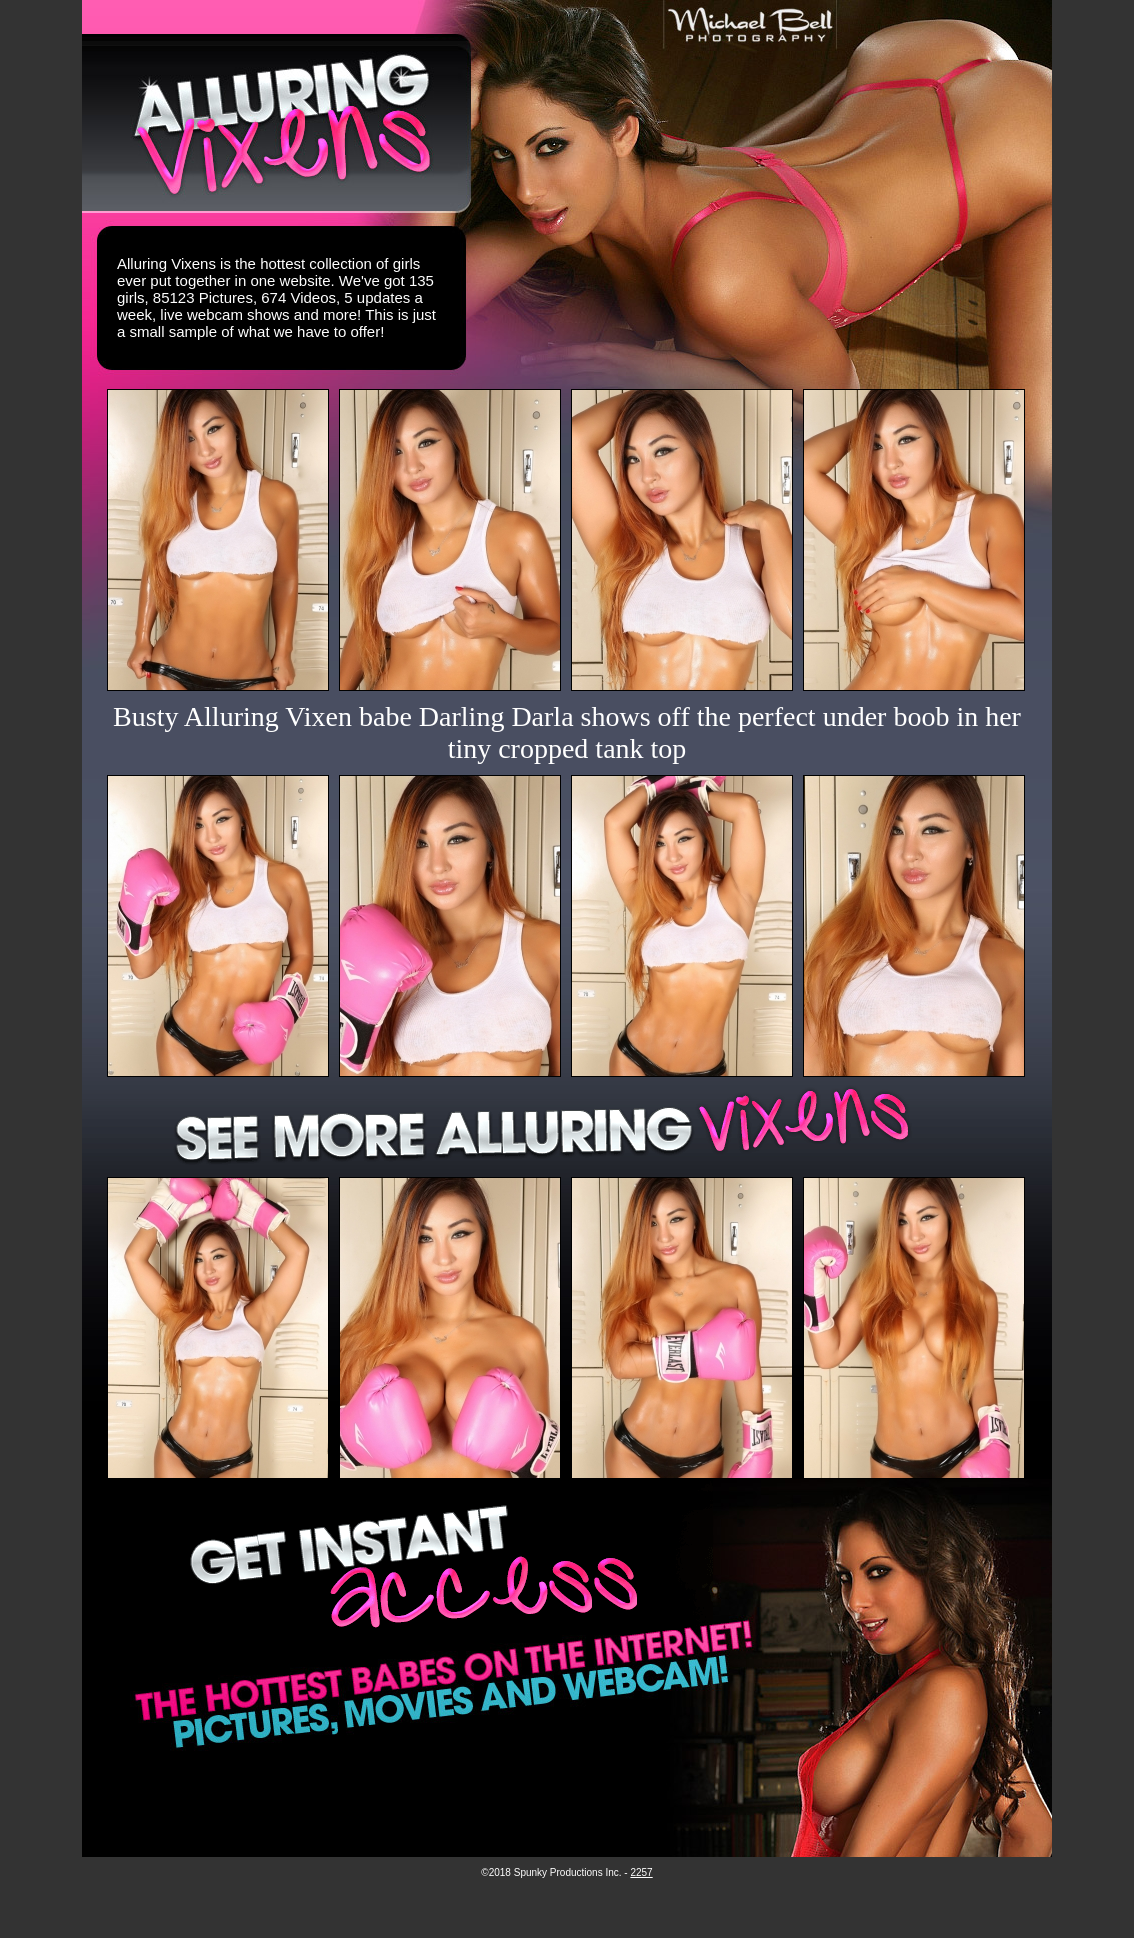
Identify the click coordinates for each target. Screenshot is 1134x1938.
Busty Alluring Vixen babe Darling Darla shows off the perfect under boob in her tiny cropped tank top (567, 732)
